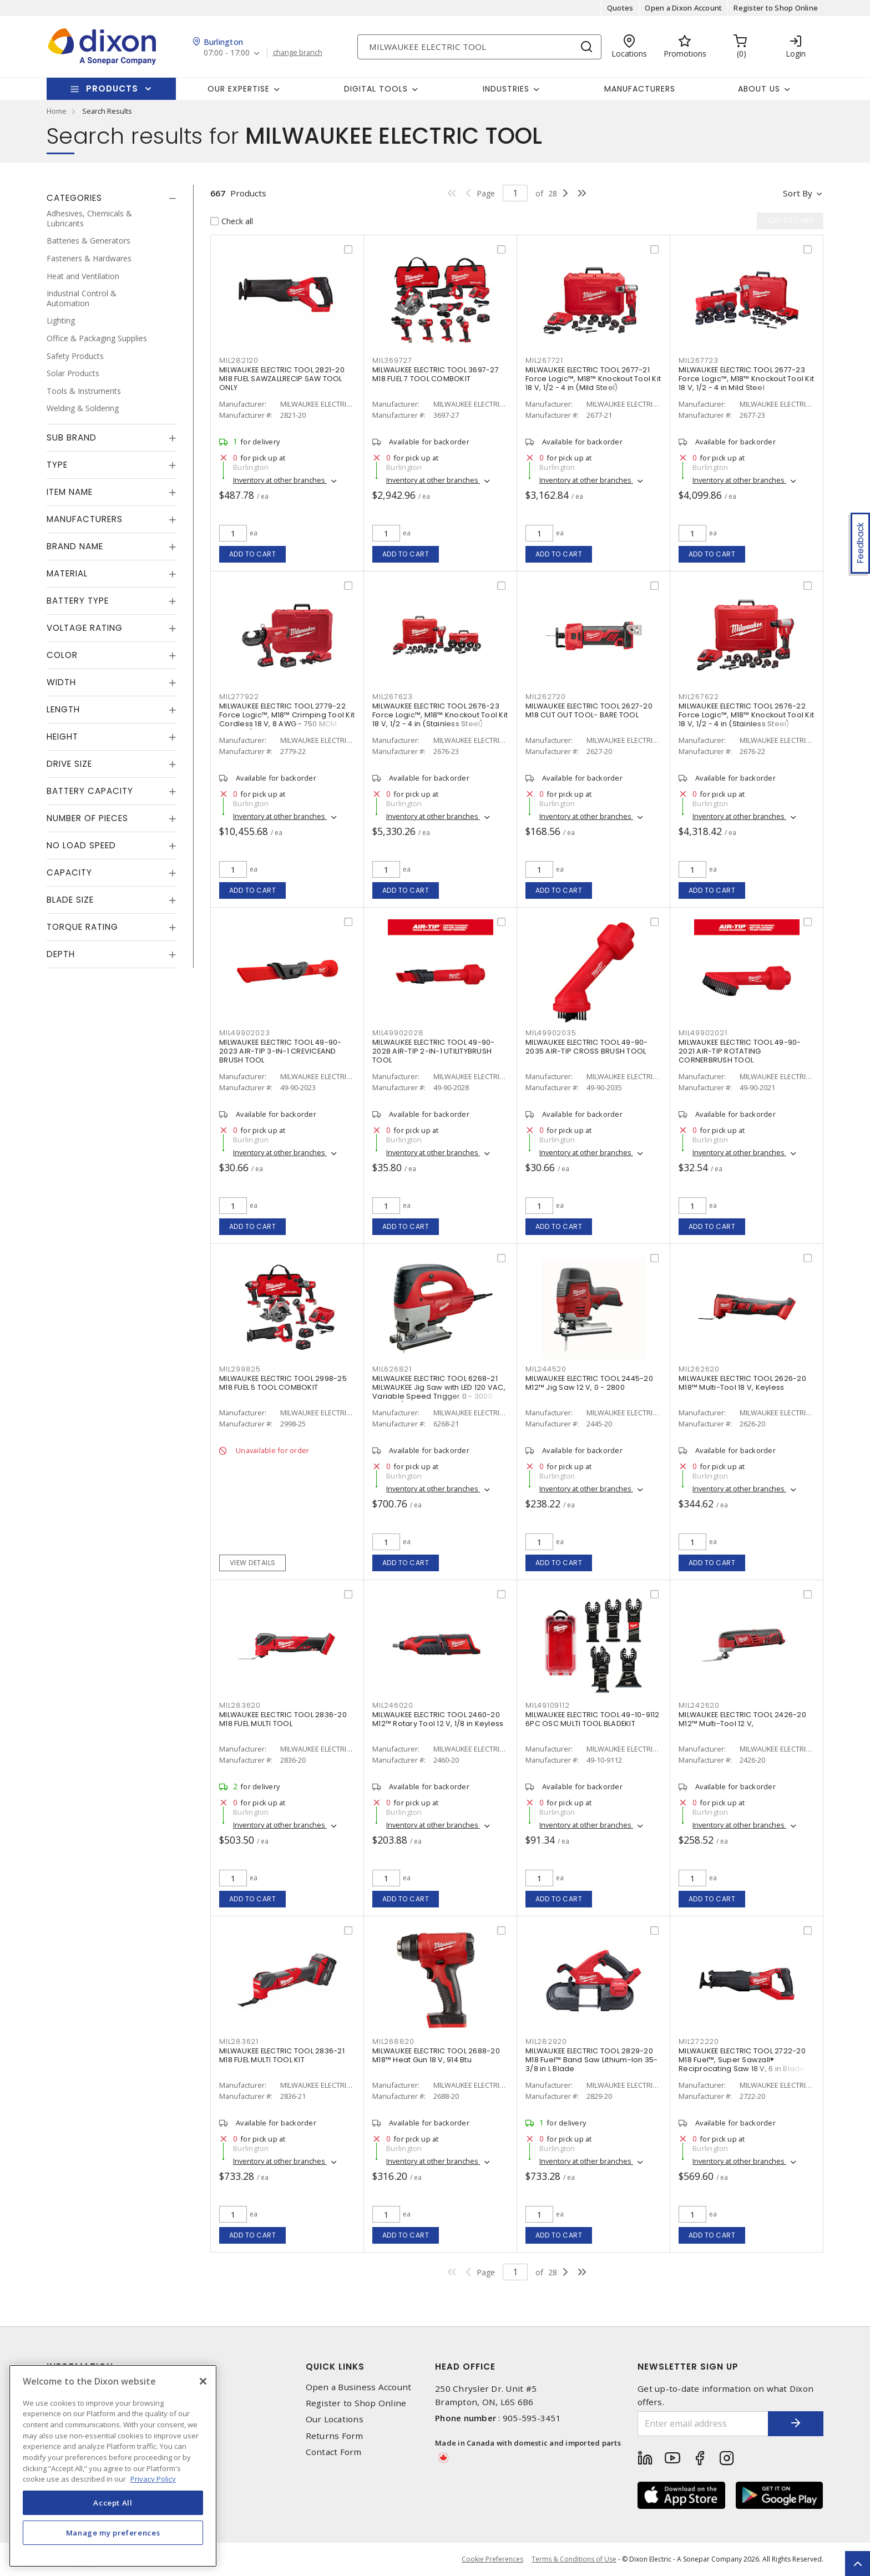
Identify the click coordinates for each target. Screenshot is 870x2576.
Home (57, 111)
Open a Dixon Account (683, 8)
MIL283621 (239, 2041)
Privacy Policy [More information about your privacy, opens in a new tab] (153, 2479)
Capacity (69, 872)
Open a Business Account (359, 2387)
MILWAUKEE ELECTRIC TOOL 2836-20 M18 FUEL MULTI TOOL (283, 1719)
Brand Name (75, 546)
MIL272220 (699, 2041)
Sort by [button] (797, 193)
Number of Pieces (87, 818)
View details (253, 1562)
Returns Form (334, 2436)
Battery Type (78, 600)
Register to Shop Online (776, 8)
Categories (74, 198)
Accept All (113, 2503)
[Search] (479, 46)
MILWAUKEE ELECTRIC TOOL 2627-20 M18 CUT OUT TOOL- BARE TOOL (588, 710)
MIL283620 (240, 1705)
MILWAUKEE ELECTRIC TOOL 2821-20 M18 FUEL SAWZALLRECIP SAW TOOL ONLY (282, 378)
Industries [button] (506, 88)
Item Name (70, 492)
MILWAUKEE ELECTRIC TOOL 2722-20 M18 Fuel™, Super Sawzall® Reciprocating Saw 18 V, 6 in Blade (742, 2059)
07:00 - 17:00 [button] (227, 53)
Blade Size (70, 899)
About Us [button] (759, 88)
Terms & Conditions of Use (574, 2559)
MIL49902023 (244, 1033)
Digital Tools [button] (376, 88)
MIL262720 (545, 696)
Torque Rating (82, 927)
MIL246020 (392, 1705)
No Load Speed (81, 845)
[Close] (203, 2381)
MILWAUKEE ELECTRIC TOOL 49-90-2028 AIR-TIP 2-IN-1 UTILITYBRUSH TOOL (433, 1051)
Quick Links (335, 2366)
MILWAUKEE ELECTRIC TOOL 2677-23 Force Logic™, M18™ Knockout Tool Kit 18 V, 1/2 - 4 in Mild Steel (746, 378)
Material (67, 573)
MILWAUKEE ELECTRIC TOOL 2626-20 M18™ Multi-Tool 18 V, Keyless (742, 1383)
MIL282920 (546, 2041)
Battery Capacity (90, 791)
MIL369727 (392, 360)
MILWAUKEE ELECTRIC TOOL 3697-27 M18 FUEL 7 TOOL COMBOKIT (435, 374)
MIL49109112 (547, 1705)
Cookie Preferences (492, 2559)
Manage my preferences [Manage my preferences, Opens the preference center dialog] (113, 2533)
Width (61, 682)
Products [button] (112, 88)
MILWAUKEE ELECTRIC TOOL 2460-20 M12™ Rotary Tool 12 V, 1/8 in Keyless (437, 1719)
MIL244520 (545, 1369)
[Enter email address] (703, 2423)
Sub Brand (72, 437)
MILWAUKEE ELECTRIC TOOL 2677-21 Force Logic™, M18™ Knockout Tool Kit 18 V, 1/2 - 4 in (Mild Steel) (593, 378)
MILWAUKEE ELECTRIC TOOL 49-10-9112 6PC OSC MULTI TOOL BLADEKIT (592, 1719)
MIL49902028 (397, 1033)
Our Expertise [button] (239, 88)
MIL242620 (699, 1705)
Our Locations (334, 2419)
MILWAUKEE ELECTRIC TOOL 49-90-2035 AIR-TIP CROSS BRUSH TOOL (586, 1047)
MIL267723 (699, 360)
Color (62, 655)
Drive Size (69, 764)
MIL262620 (699, 1369)
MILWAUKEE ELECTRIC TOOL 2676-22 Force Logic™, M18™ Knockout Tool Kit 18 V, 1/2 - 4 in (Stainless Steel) (746, 714)
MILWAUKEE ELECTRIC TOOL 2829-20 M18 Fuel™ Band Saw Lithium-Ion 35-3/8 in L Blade (591, 2059)
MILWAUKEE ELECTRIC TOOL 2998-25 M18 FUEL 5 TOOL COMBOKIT (283, 1383)
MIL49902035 (550, 1033)
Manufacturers (639, 88)
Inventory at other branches (280, 480)
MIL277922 (239, 696)
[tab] (111, 198)
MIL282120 (239, 360)
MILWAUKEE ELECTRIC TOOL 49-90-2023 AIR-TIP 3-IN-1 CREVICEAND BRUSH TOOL (280, 1051)
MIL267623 (392, 696)
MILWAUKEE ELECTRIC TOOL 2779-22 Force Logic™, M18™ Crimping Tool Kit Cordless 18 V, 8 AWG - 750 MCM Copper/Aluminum (287, 719)
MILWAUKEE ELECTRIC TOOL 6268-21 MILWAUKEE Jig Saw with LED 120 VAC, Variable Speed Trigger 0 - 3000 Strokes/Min (438, 1392)
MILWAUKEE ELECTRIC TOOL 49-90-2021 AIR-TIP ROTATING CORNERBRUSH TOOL (740, 1051)
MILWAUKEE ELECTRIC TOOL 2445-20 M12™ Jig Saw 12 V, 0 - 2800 (589, 1383)
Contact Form (334, 2452)
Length (63, 709)
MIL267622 (699, 696)
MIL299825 (240, 1369)
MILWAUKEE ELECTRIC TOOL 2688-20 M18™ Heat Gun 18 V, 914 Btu (436, 2055)
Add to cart (252, 554)
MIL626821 (392, 1369)
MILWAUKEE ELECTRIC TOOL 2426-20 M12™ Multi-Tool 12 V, (742, 1719)
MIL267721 (544, 360)
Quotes (620, 8)
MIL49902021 (703, 1033)
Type (57, 464)
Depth (61, 954)
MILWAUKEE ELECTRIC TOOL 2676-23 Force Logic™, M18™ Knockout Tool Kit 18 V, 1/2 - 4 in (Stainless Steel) (440, 714)
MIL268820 (393, 2041)
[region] (113, 2466)
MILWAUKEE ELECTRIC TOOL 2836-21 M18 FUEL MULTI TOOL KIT (282, 2055)
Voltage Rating (85, 628)
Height (62, 736)
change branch (297, 52)
